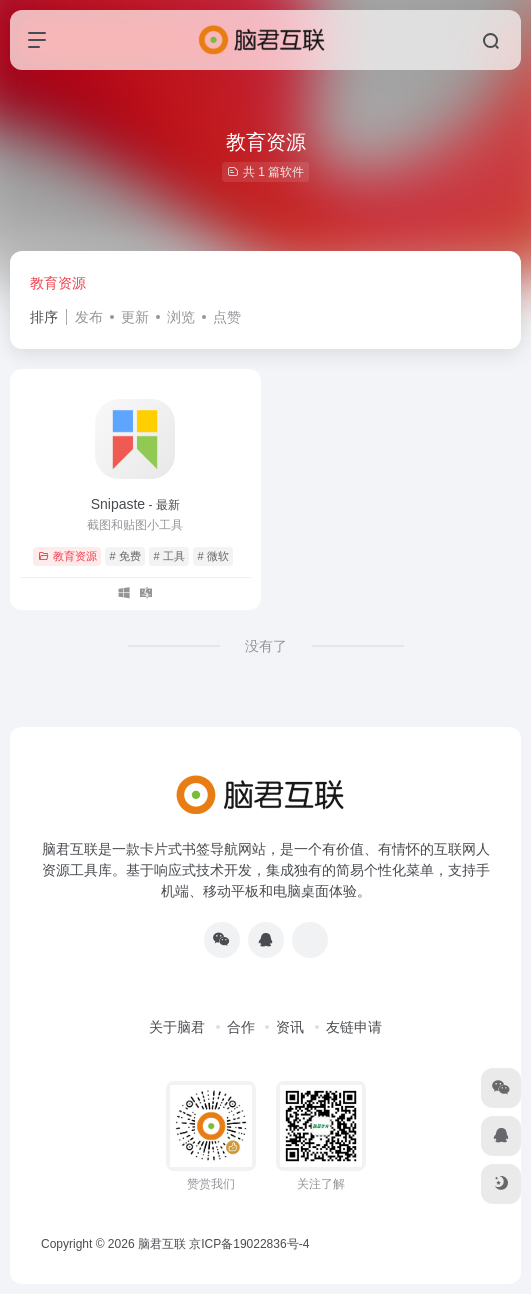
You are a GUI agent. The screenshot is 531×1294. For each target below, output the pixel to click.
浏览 (181, 317)
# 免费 (125, 556)
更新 (135, 317)
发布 (89, 317)
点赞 (227, 317)
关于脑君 (177, 1027)
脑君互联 (162, 1244)
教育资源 (58, 283)
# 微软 (213, 556)
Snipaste (135, 504)
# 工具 (169, 556)
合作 (241, 1027)
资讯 (290, 1027)
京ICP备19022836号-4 (249, 1244)
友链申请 (354, 1027)
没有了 (266, 646)
